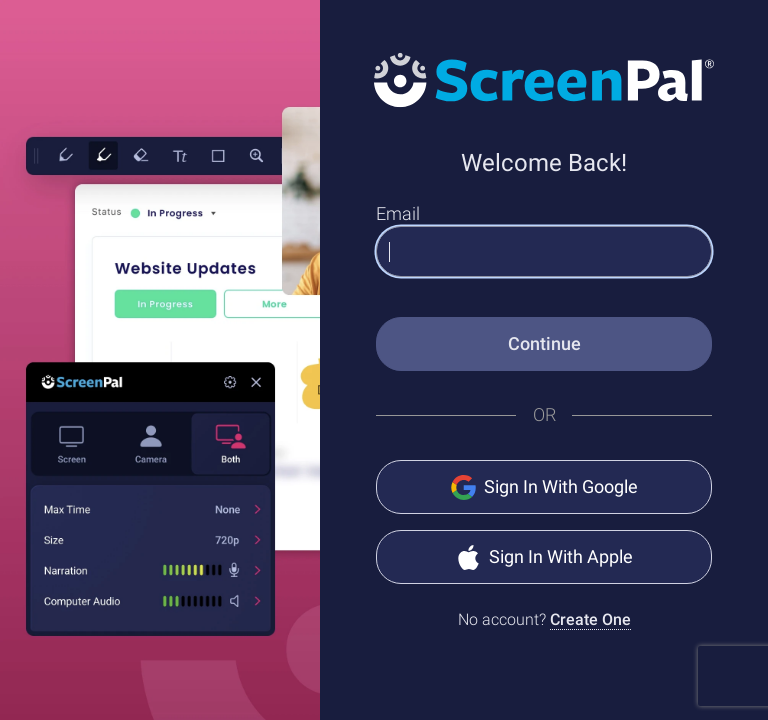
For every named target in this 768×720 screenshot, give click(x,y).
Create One (590, 619)
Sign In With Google (544, 487)
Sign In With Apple (544, 557)
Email (398, 213)
